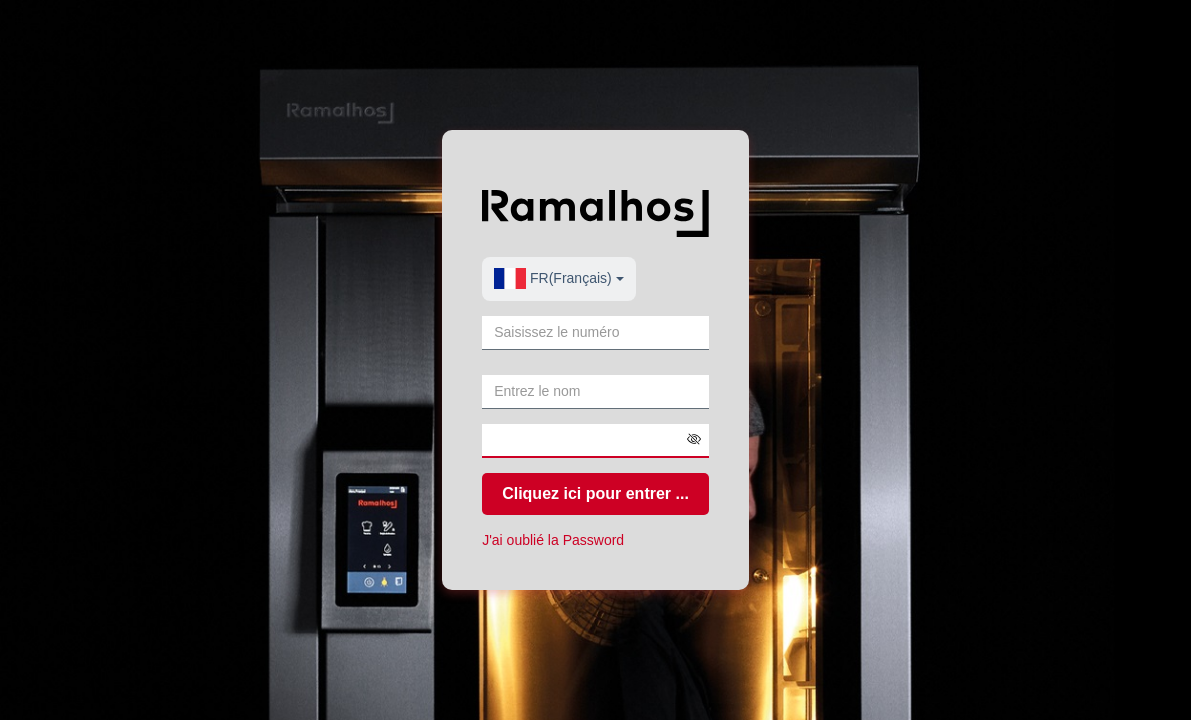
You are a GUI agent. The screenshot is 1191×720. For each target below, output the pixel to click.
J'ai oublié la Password (553, 540)
